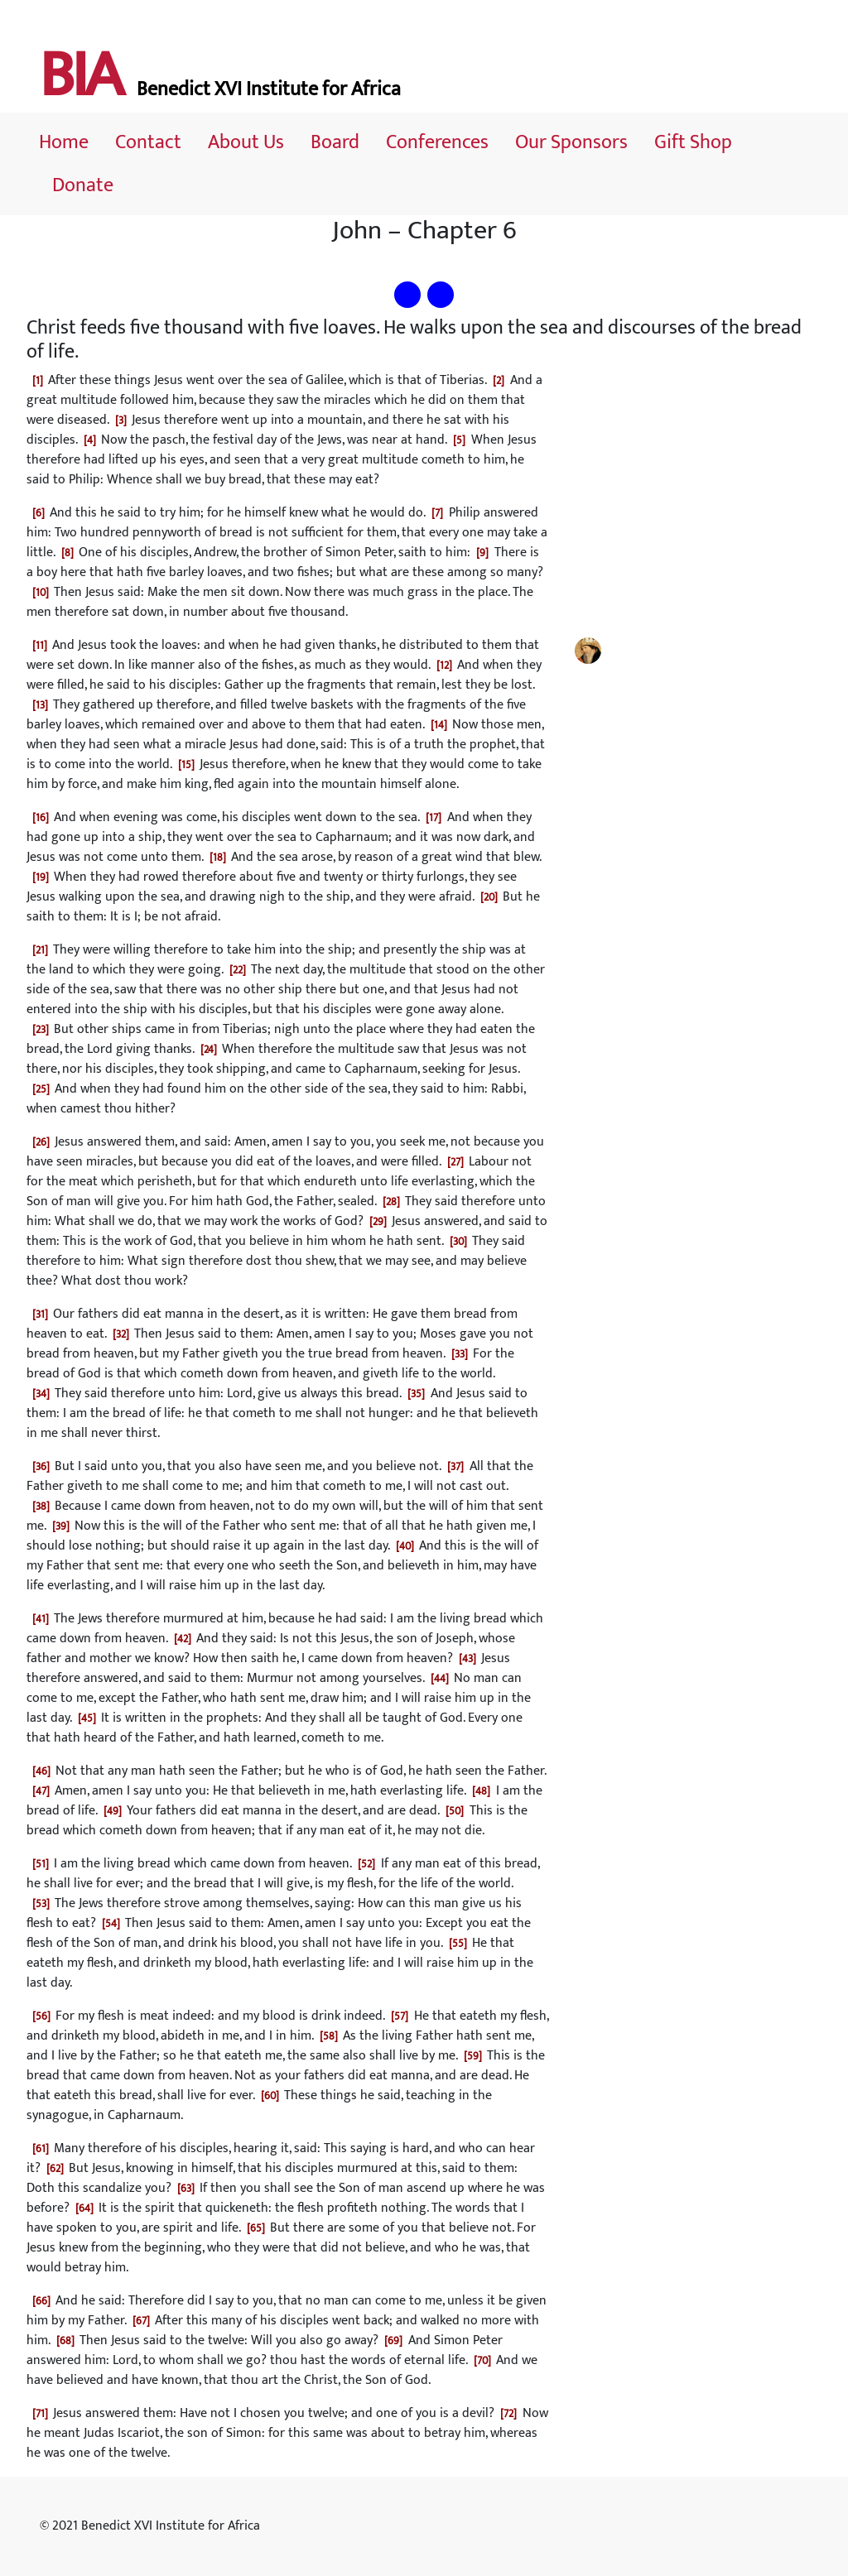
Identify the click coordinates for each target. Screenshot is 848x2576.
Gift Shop (693, 142)
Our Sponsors (571, 142)
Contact (148, 142)
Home (64, 142)
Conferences (437, 142)
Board (335, 142)
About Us (246, 142)
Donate (82, 185)
